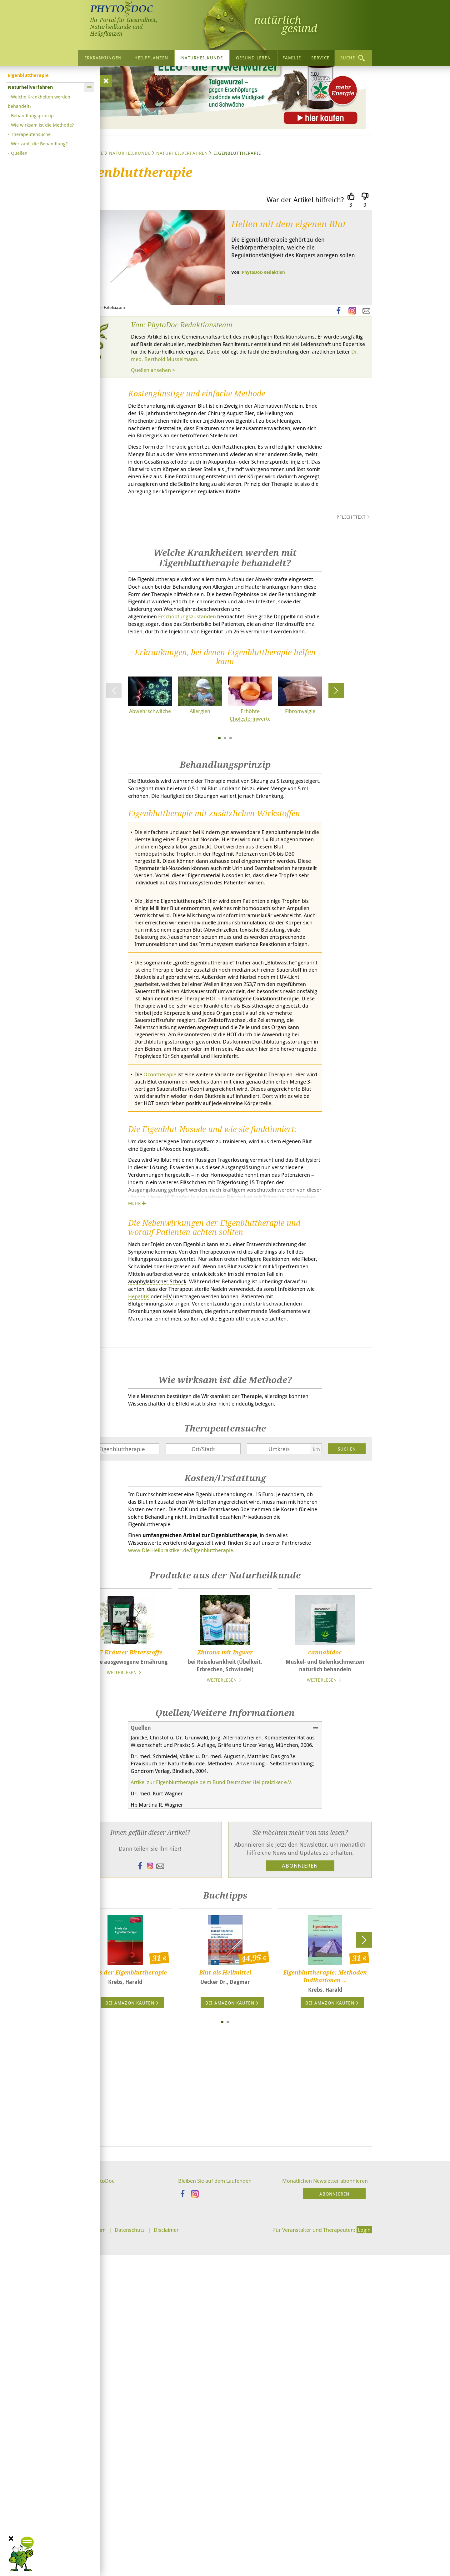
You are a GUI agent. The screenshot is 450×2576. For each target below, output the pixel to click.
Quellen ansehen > (155, 430)
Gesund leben (253, 58)
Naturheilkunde (202, 58)
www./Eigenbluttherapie (218, 1881)
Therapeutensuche (31, 134)
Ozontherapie (161, 1302)
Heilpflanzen (151, 58)
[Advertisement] (225, 2440)
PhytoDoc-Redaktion (263, 331)
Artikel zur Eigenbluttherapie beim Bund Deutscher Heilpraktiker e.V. (219, 2124)
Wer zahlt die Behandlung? (39, 143)
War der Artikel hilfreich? (305, 257)
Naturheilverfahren (182, 211)
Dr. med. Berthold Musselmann (259, 418)
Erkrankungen (102, 58)
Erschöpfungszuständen (192, 786)
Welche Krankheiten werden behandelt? (39, 101)
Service (320, 58)
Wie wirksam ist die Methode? (42, 125)
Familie (291, 58)
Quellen (19, 153)
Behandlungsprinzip (32, 115)
